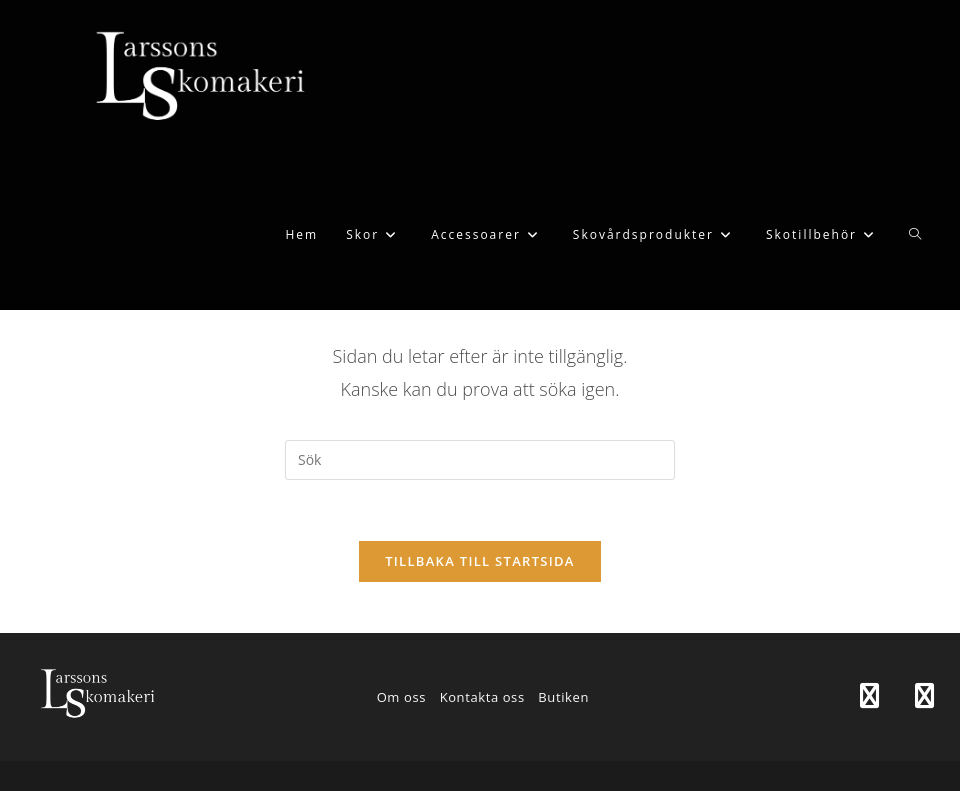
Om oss (401, 697)
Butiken (563, 697)
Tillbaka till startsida (480, 561)
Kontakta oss (482, 697)
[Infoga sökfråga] (480, 460)
